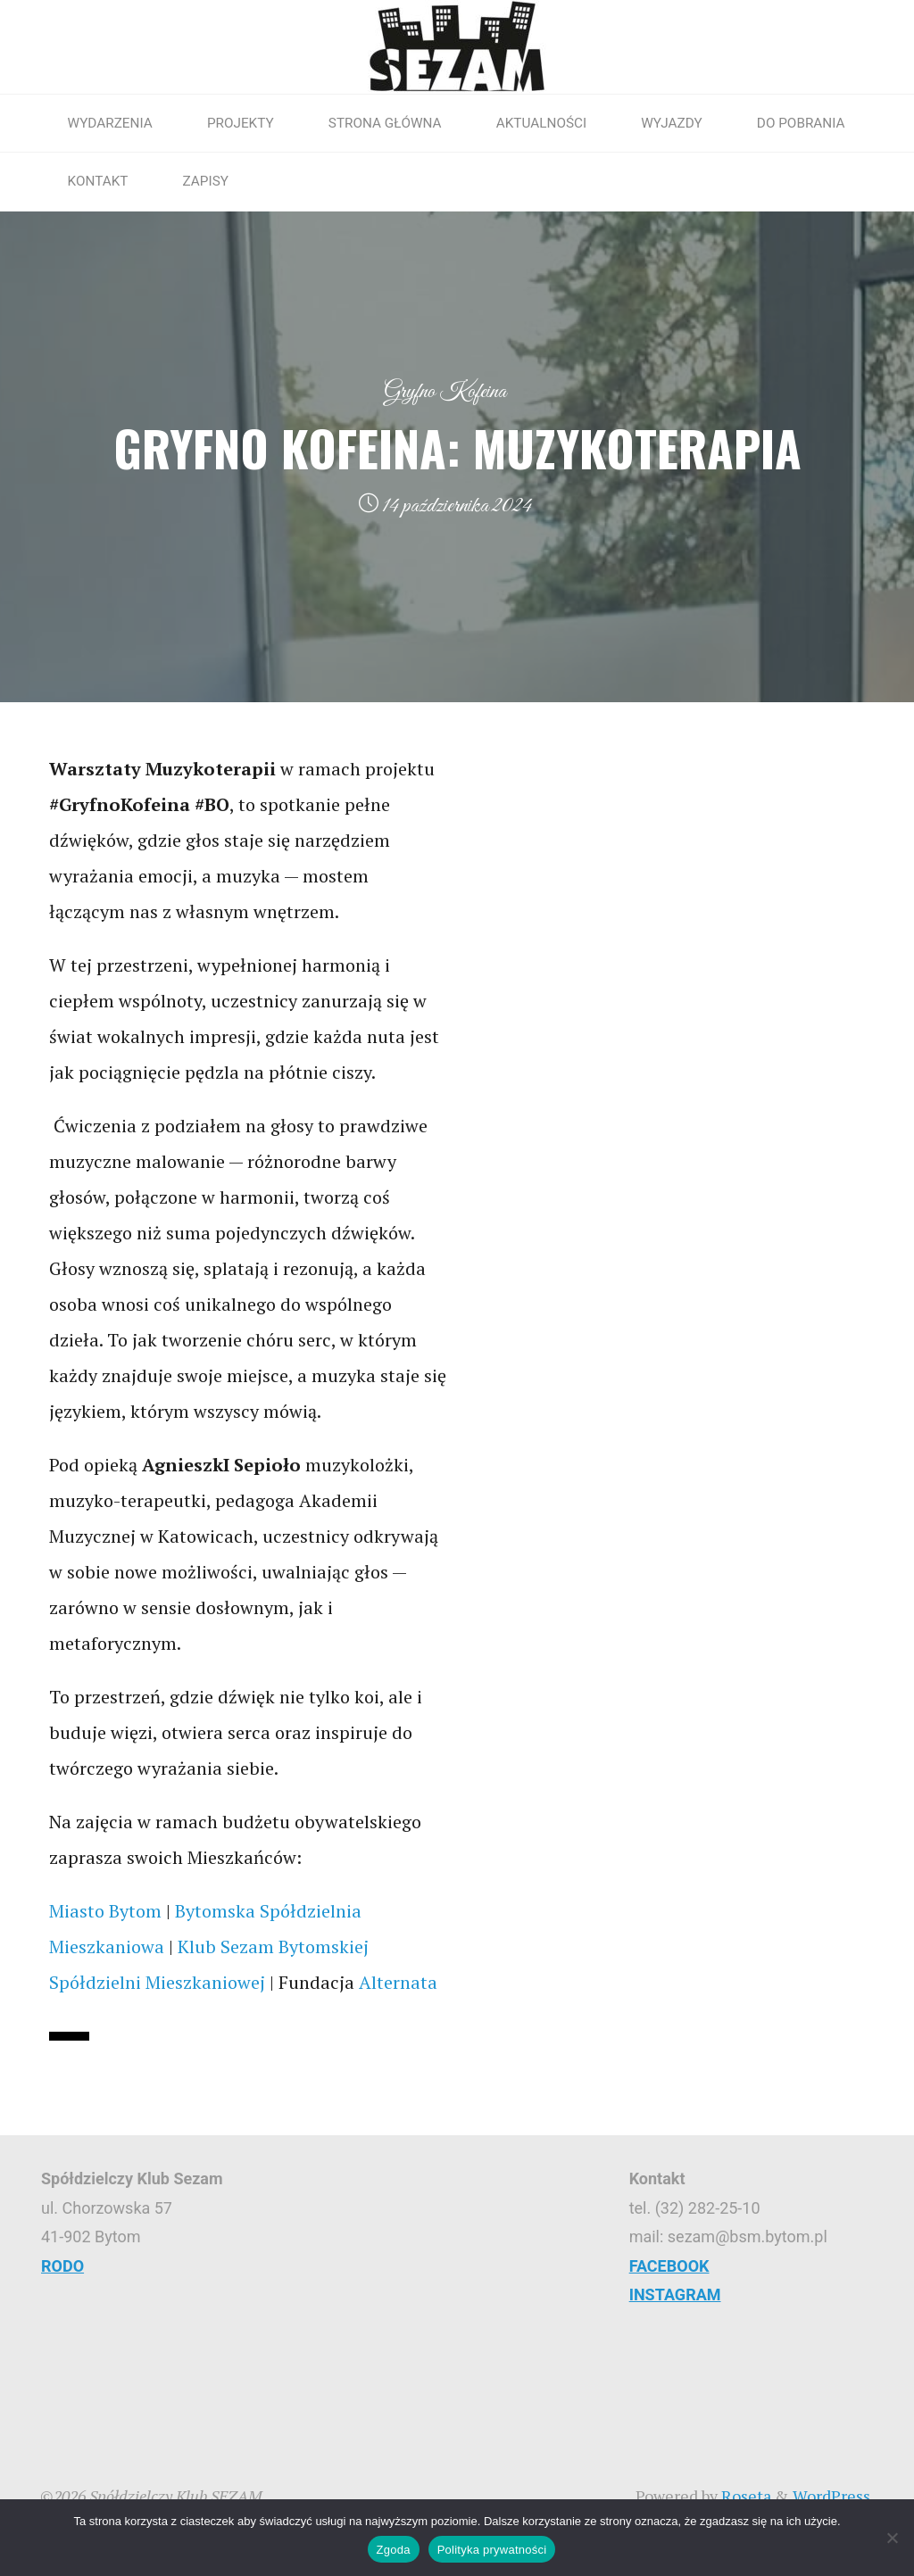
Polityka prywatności (492, 2549)
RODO (62, 2266)
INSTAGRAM (675, 2294)
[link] (105, 1911)
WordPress (831, 2495)
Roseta (744, 2495)
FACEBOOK (669, 2266)
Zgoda (394, 2549)
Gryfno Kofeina (445, 391)
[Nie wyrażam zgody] (892, 2538)
